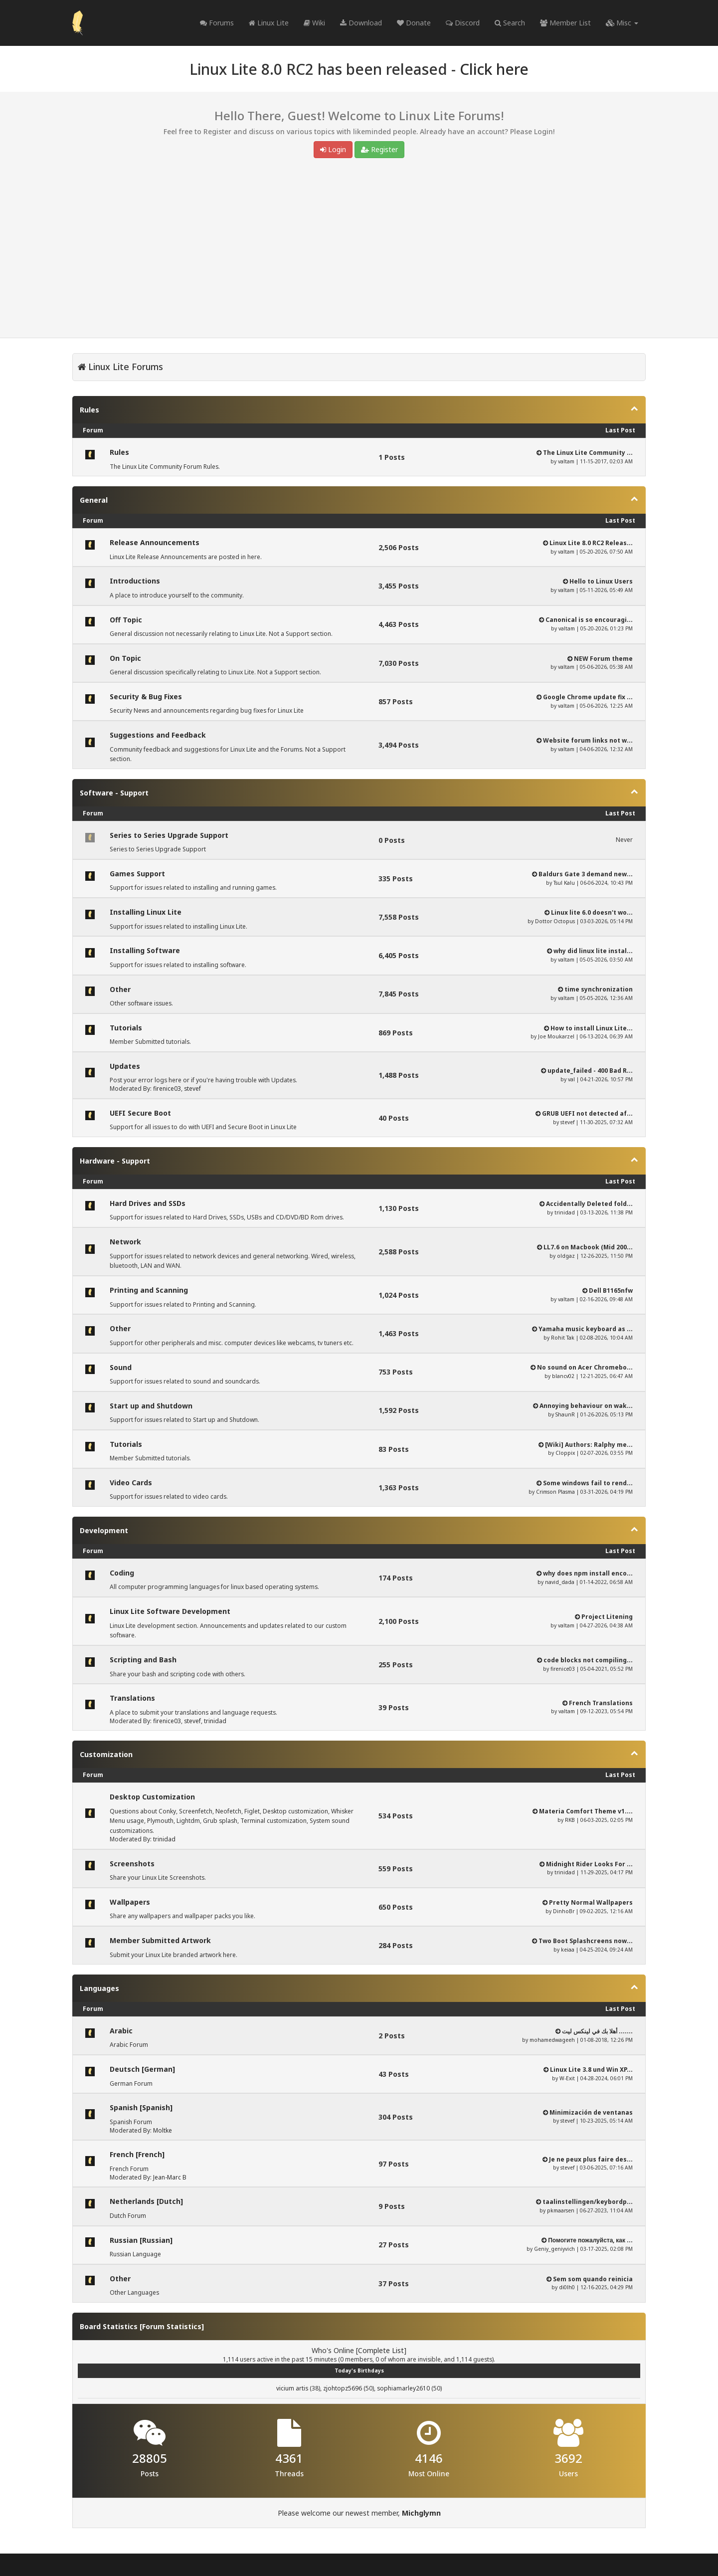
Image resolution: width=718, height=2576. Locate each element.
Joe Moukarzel (556, 1036)
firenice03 (167, 1088)
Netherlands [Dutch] (146, 2201)
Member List (565, 22)
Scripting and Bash (143, 1659)
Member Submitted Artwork (160, 1940)
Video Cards (131, 1482)
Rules (89, 409)
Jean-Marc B (169, 2177)
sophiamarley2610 (403, 2388)
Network (125, 1241)
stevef (192, 1088)
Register (379, 149)
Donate (414, 22)
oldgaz (566, 1255)
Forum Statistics (171, 2326)
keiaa (567, 1949)
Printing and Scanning (149, 1290)
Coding (122, 1573)
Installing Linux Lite (145, 912)
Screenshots (132, 1863)
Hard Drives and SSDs (147, 1203)
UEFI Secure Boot (140, 1113)
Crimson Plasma (555, 1491)
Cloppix (565, 1452)
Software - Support (114, 792)
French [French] (137, 2154)
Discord (463, 22)
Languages (99, 1988)
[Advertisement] (359, 250)
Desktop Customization (152, 1796)
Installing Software (145, 950)
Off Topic (126, 619)
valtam (566, 461)
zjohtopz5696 (342, 2388)
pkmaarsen (560, 2210)
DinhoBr (563, 1911)
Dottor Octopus (555, 921)
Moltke (162, 2130)
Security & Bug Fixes (146, 696)
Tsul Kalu (564, 882)
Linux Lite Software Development (170, 1611)
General (94, 500)
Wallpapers (130, 1902)
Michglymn (421, 2513)
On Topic (125, 658)
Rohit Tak (562, 1337)
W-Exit (567, 2078)
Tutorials (126, 1027)
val (571, 1079)
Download (361, 22)
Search (510, 22)
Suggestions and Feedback (158, 735)
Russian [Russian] (141, 2240)
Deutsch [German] (142, 2069)
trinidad (564, 1212)
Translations (132, 1698)
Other (120, 989)
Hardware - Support (115, 1161)
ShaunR (565, 1414)
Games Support (137, 873)
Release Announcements (154, 542)
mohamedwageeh (552, 2039)
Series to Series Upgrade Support (169, 835)
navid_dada (559, 1582)
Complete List (381, 2350)
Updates (125, 1066)
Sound (121, 1367)
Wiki (314, 22)
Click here (494, 69)
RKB (570, 1819)
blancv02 (563, 1376)
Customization (106, 1754)
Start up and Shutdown (151, 1405)
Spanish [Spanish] (141, 2107)
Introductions (135, 581)
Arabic (121, 2030)
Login (333, 149)
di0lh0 (567, 2287)
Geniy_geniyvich (554, 2248)
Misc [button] (622, 22)
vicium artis (292, 2388)
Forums (217, 22)
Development (104, 1530)
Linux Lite (269, 22)
